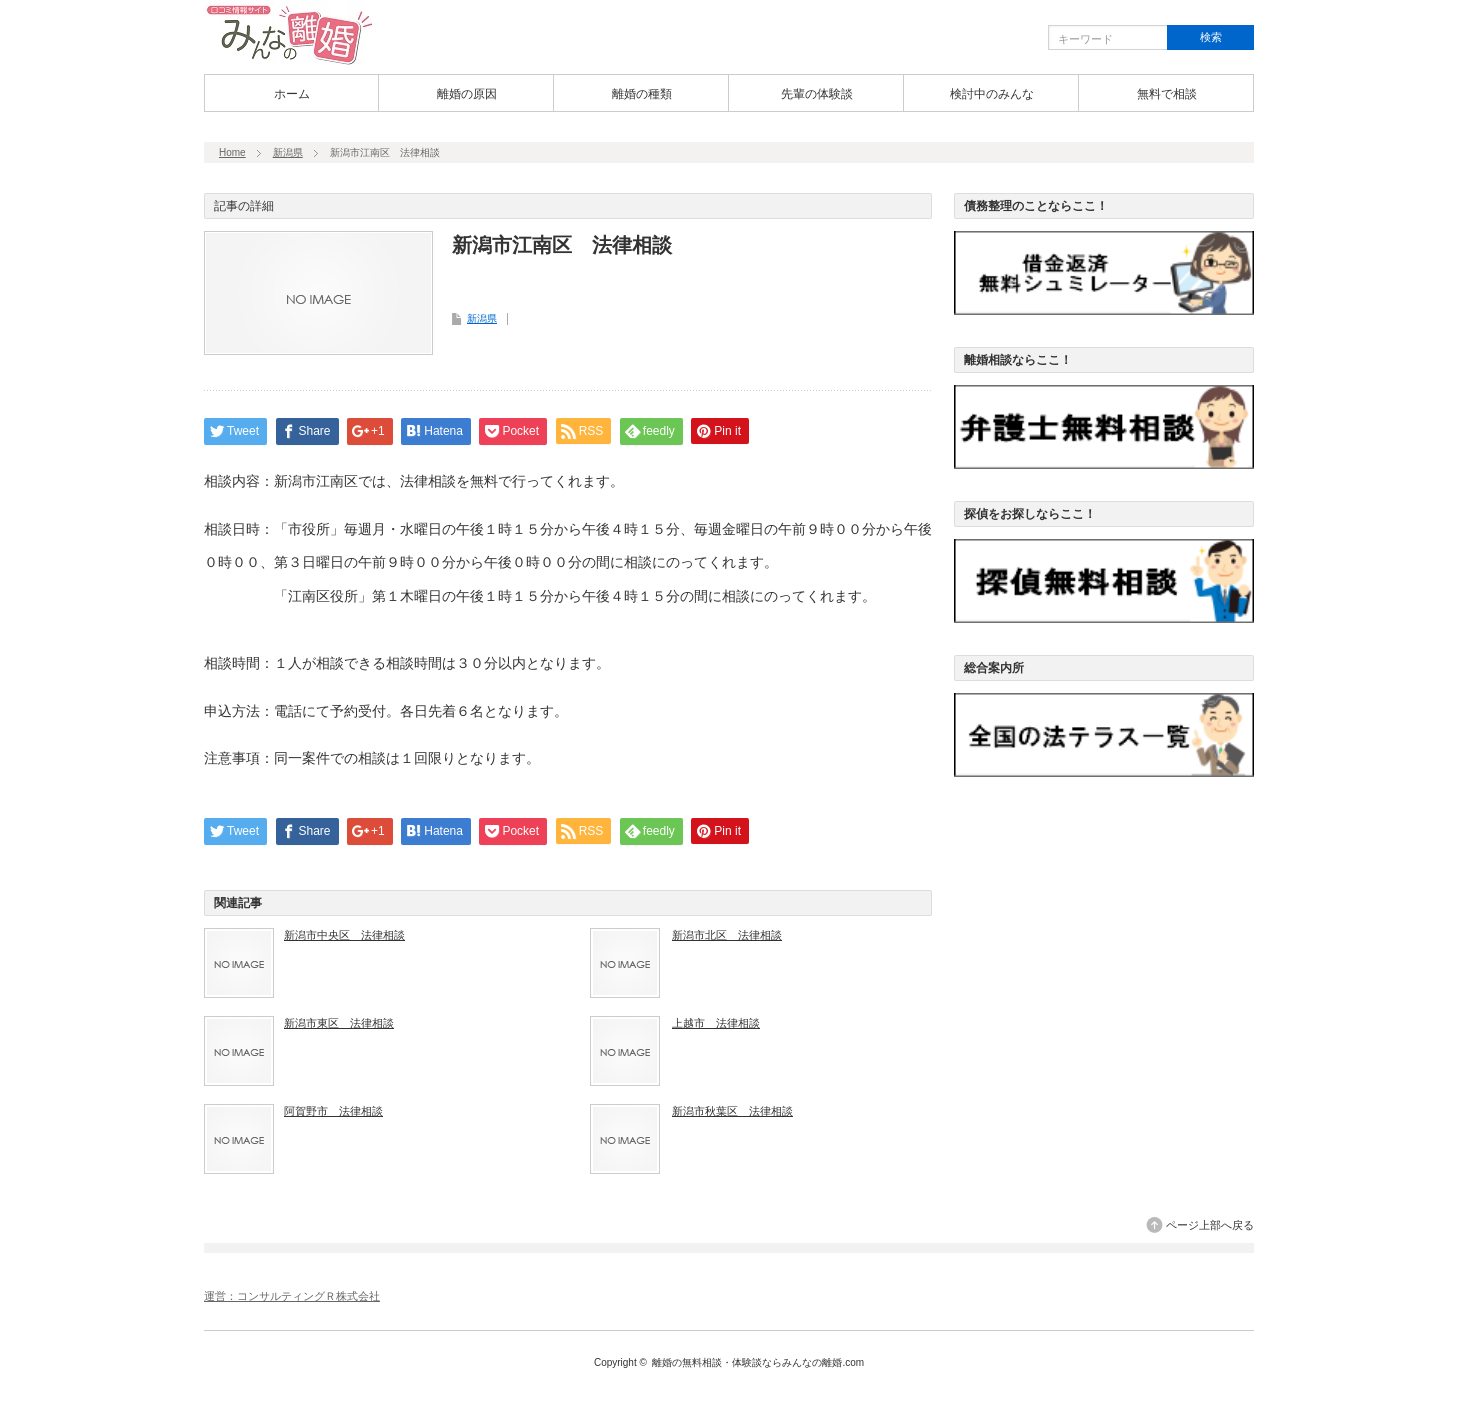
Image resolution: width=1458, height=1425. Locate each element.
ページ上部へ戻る (1210, 1225)
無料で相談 (1167, 94)
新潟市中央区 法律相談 (344, 935)
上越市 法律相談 (716, 1023)
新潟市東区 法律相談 (339, 1023)
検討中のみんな (992, 94)
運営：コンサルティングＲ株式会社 (292, 1296)
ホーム (292, 94)
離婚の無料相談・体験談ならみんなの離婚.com (758, 1362)
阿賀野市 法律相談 (333, 1111)
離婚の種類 (642, 94)
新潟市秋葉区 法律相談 (732, 1111)
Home (232, 152)
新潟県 (288, 152)
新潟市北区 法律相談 (727, 935)
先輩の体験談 (817, 94)
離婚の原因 (467, 94)
